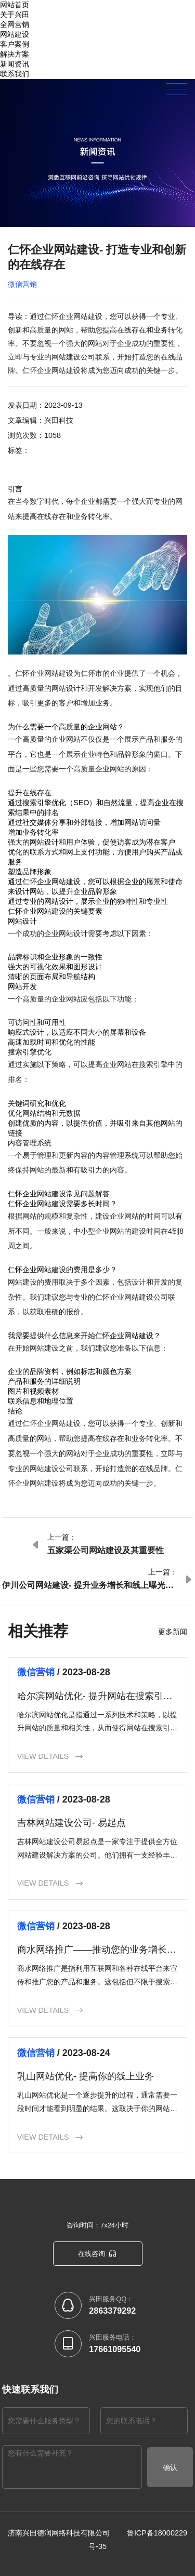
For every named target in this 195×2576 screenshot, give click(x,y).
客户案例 (14, 44)
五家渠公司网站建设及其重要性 (105, 1550)
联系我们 (14, 74)
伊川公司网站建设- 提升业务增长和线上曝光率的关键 (88, 1585)
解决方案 (14, 54)
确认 (170, 2467)
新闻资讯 (14, 64)
